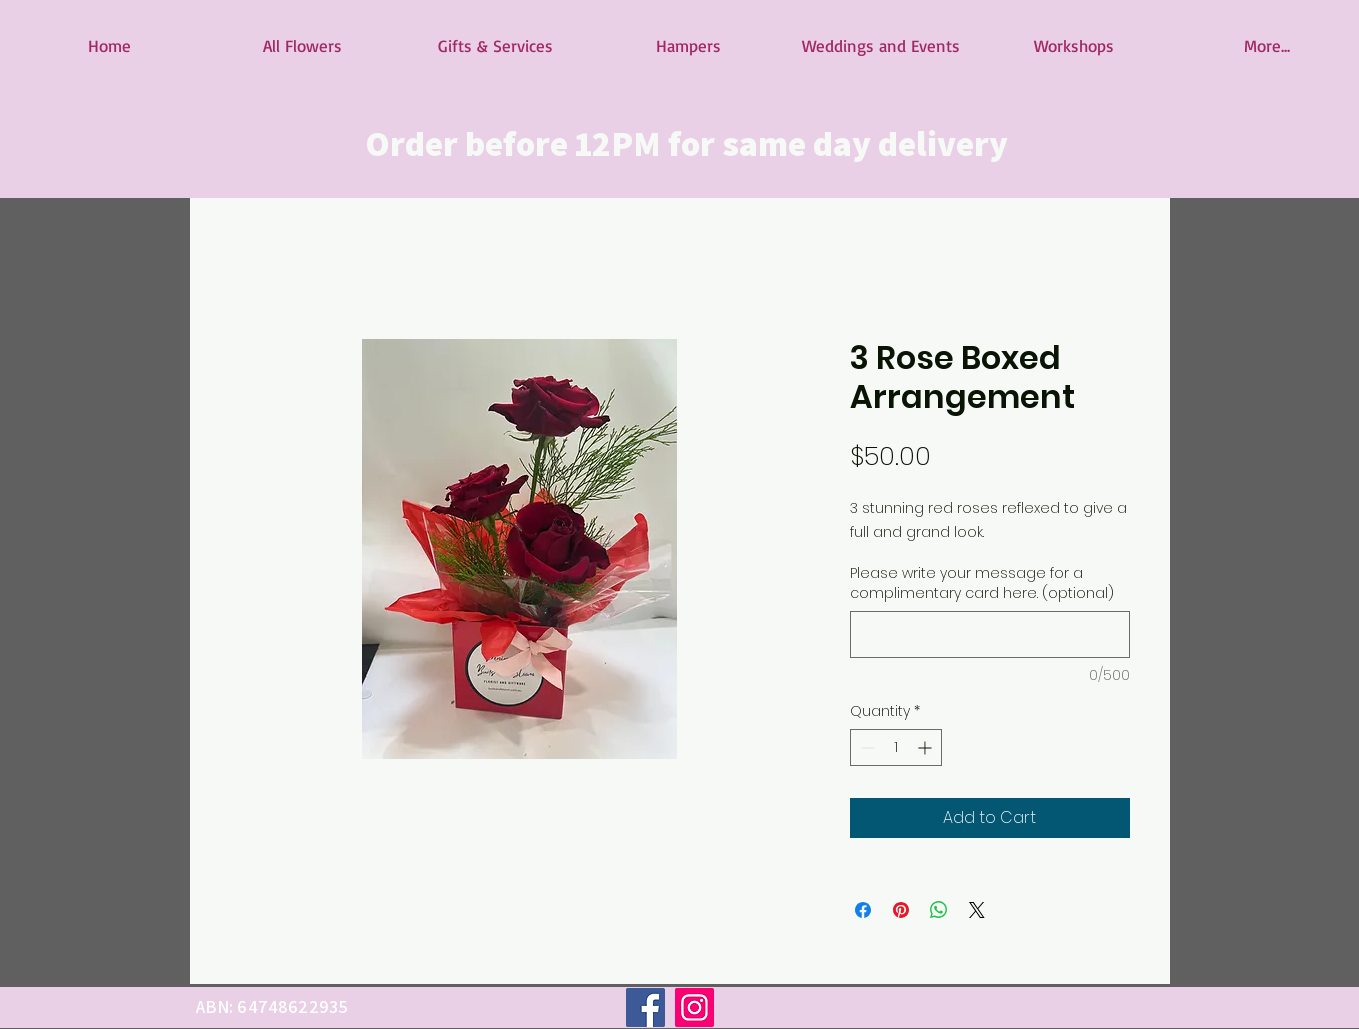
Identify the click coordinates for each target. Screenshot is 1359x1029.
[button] (302, 46)
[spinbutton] (896, 747)
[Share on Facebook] (863, 910)
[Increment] (926, 747)
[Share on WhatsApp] (939, 910)
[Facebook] (645, 1007)
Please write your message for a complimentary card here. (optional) (982, 583)
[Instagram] (694, 1007)
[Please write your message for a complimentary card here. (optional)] (990, 634)
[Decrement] (865, 747)
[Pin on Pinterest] (901, 910)
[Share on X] (977, 910)
